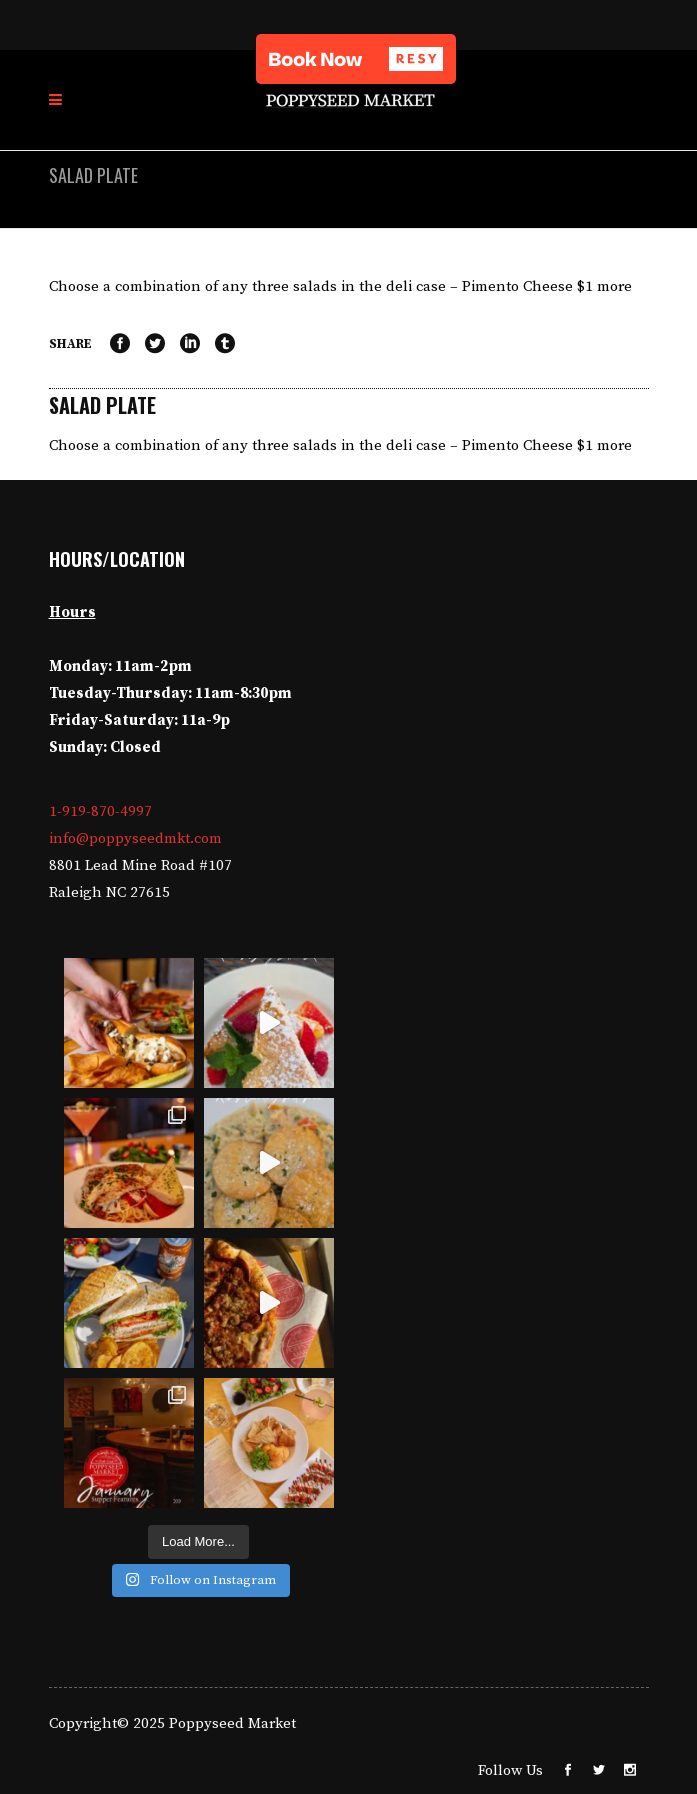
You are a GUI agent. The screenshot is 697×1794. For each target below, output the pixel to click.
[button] (356, 59)
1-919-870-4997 (100, 811)
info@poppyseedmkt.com (135, 838)
